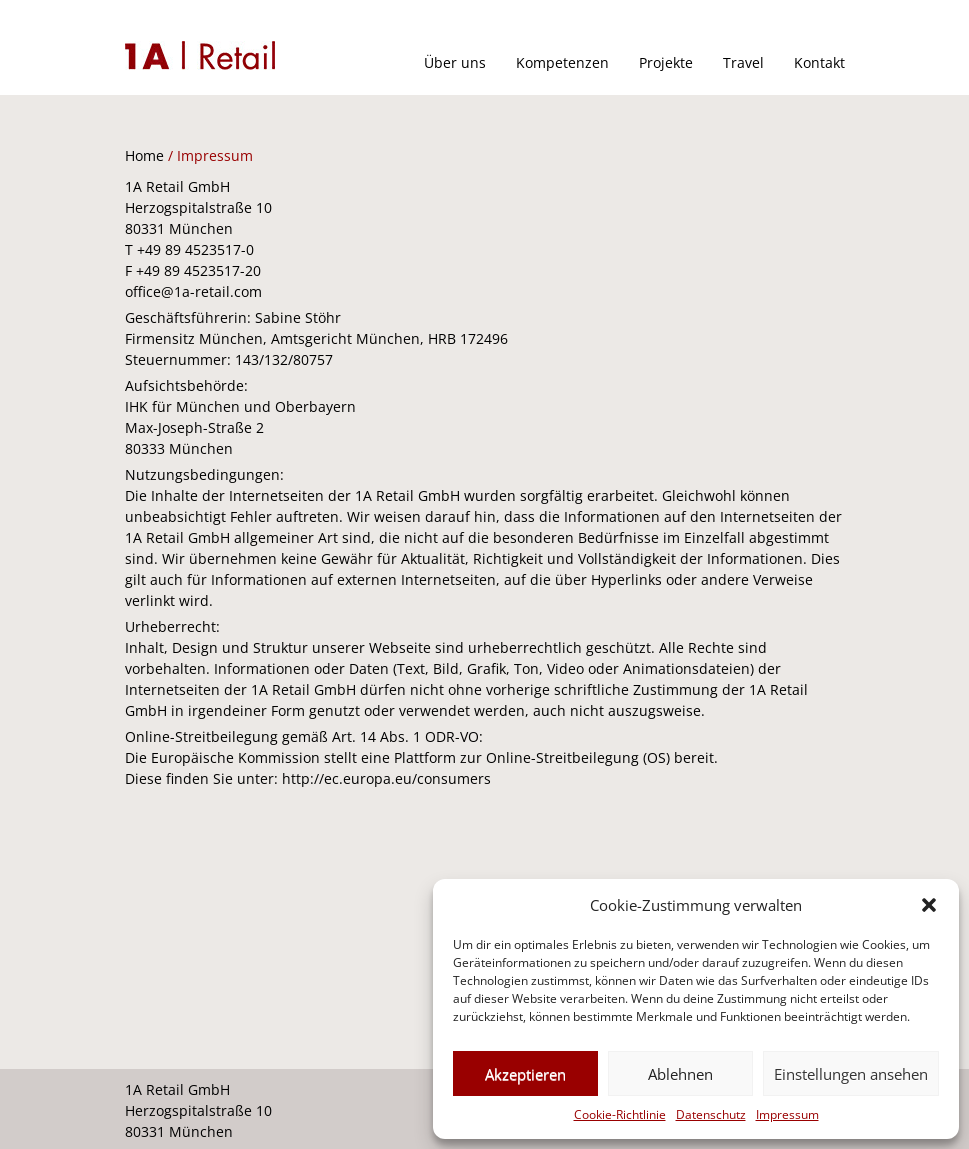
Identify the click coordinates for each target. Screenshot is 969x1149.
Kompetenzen (562, 62)
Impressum (787, 1114)
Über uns (455, 62)
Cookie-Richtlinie (620, 1114)
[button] (929, 905)
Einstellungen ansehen (851, 1074)
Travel (743, 62)
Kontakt (819, 62)
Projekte (666, 62)
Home (144, 155)
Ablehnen (680, 1074)
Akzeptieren (525, 1074)
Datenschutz (711, 1114)
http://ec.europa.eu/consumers (386, 778)
